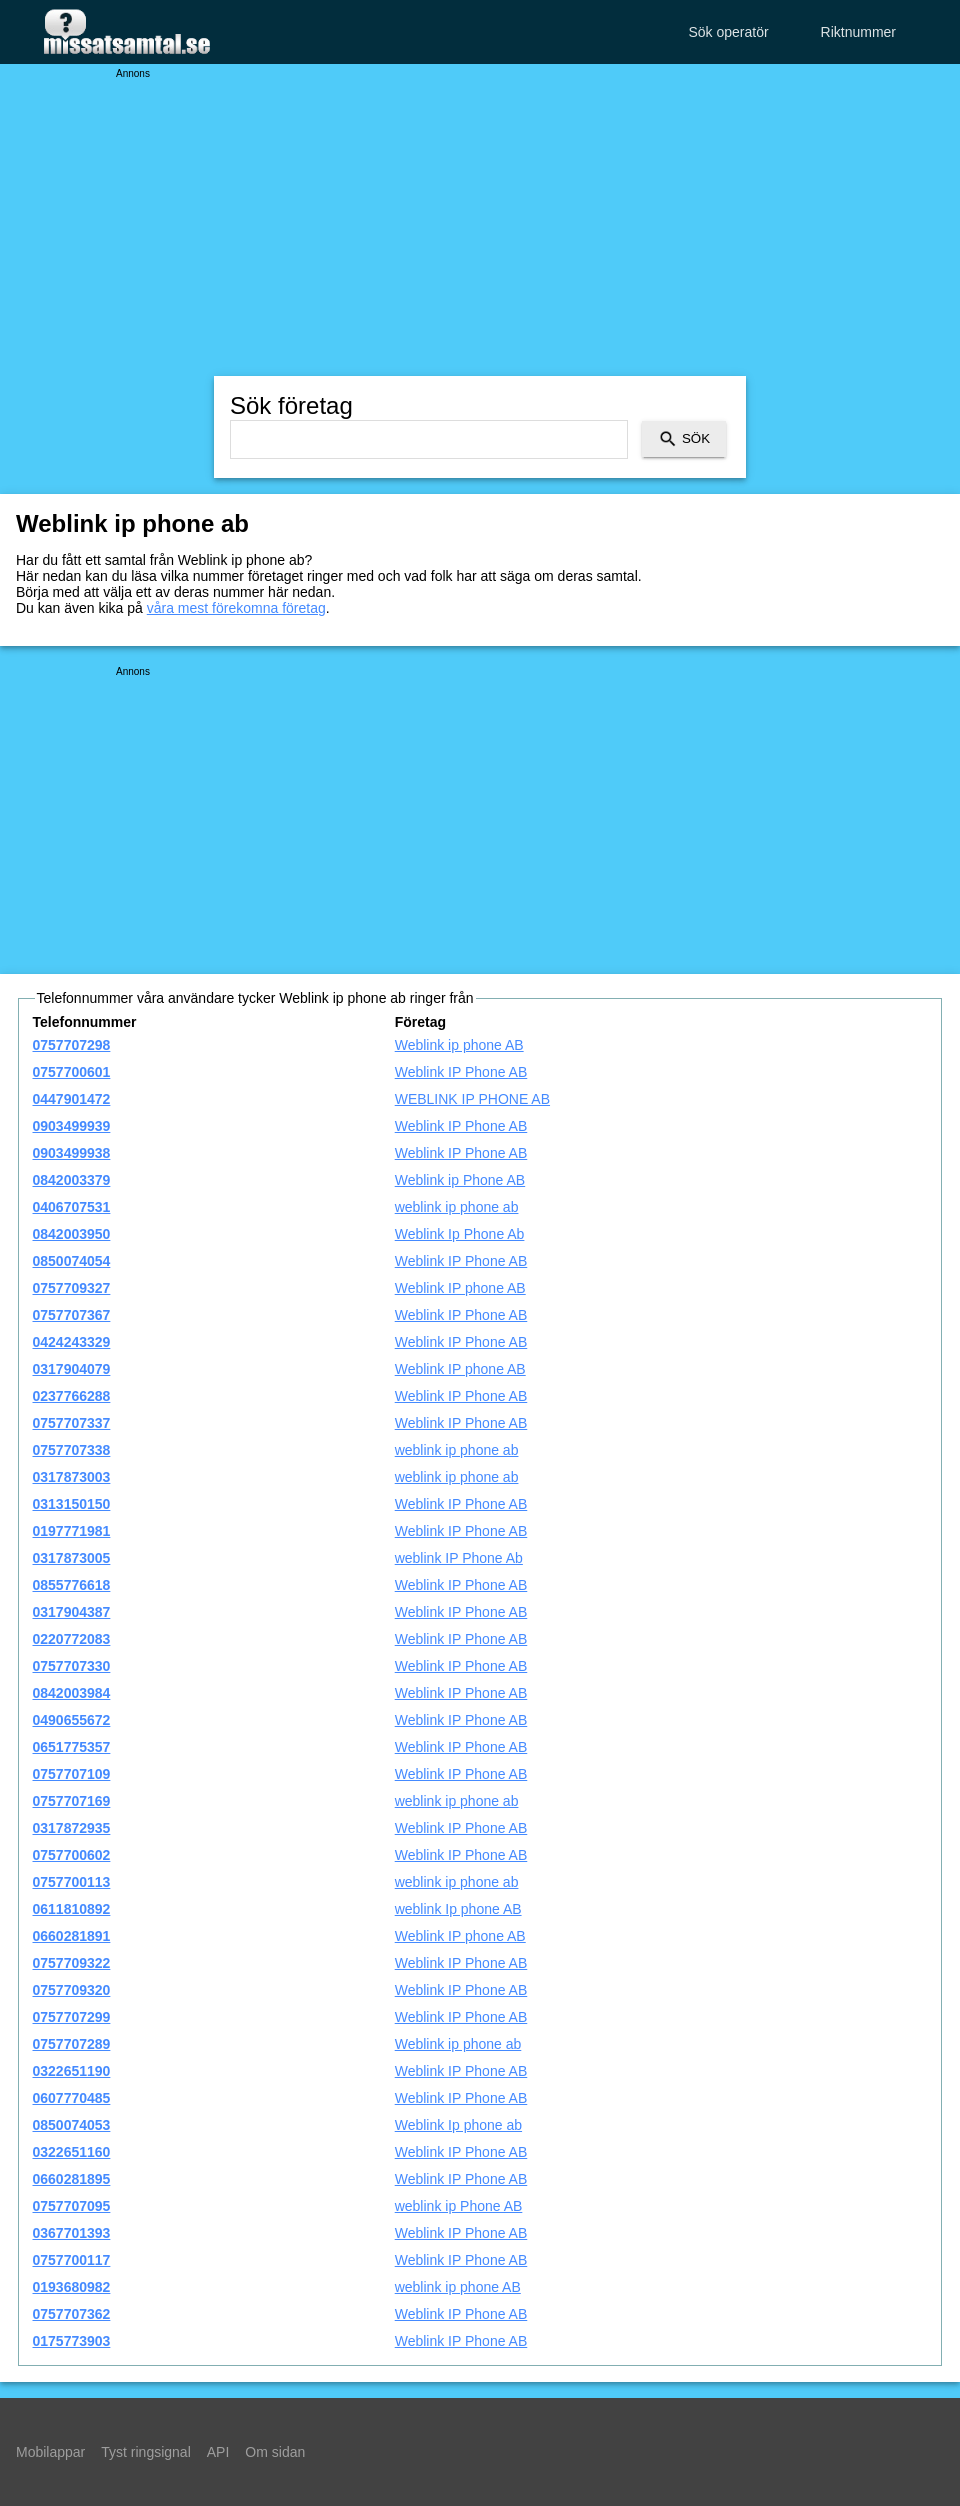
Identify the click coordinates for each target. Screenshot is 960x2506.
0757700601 (72, 1072)
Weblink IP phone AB (460, 1288)
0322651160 (72, 2152)
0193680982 (72, 2287)
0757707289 (72, 2044)
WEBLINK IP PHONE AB (472, 1099)
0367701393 (72, 2233)
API (218, 2452)
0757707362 (72, 2314)
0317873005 (72, 1558)
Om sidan (275, 2452)
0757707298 (72, 1045)
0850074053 (72, 2125)
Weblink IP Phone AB (461, 1072)
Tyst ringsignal (145, 2452)
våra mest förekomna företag (236, 608)
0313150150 (72, 1504)
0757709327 (72, 1288)
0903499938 (72, 1153)
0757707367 (72, 1315)
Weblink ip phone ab (458, 2044)
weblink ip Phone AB (459, 2206)
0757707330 (72, 1666)
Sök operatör (728, 32)
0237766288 (72, 1396)
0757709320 (72, 1990)
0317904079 (72, 1369)
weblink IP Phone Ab (459, 1558)
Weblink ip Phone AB (460, 1180)
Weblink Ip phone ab (458, 2125)
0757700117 (72, 2260)
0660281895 (72, 2179)
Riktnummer (858, 32)
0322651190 (72, 2071)
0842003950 (72, 1234)
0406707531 (72, 1207)
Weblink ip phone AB (459, 1045)
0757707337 (72, 1423)
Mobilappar (50, 2452)
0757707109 (72, 1774)
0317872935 (72, 1828)
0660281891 (72, 1936)
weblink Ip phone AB (458, 1909)
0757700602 (72, 1855)
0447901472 (72, 1099)
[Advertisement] (480, 220)
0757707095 (72, 2206)
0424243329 (72, 1342)
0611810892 (72, 1909)
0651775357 (72, 1747)
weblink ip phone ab (457, 1207)
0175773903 (72, 2341)
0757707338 (72, 1450)
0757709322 (72, 1963)
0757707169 (72, 1801)
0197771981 (72, 1531)
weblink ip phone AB (458, 2287)
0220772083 (72, 1639)
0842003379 (72, 1180)
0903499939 (72, 1126)
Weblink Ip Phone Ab (460, 1234)
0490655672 (72, 1720)
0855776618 (72, 1585)
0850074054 (72, 1261)
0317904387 (72, 1612)
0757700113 (72, 1882)
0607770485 (72, 2098)
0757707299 (72, 2017)
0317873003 (72, 1477)
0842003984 (72, 1693)
